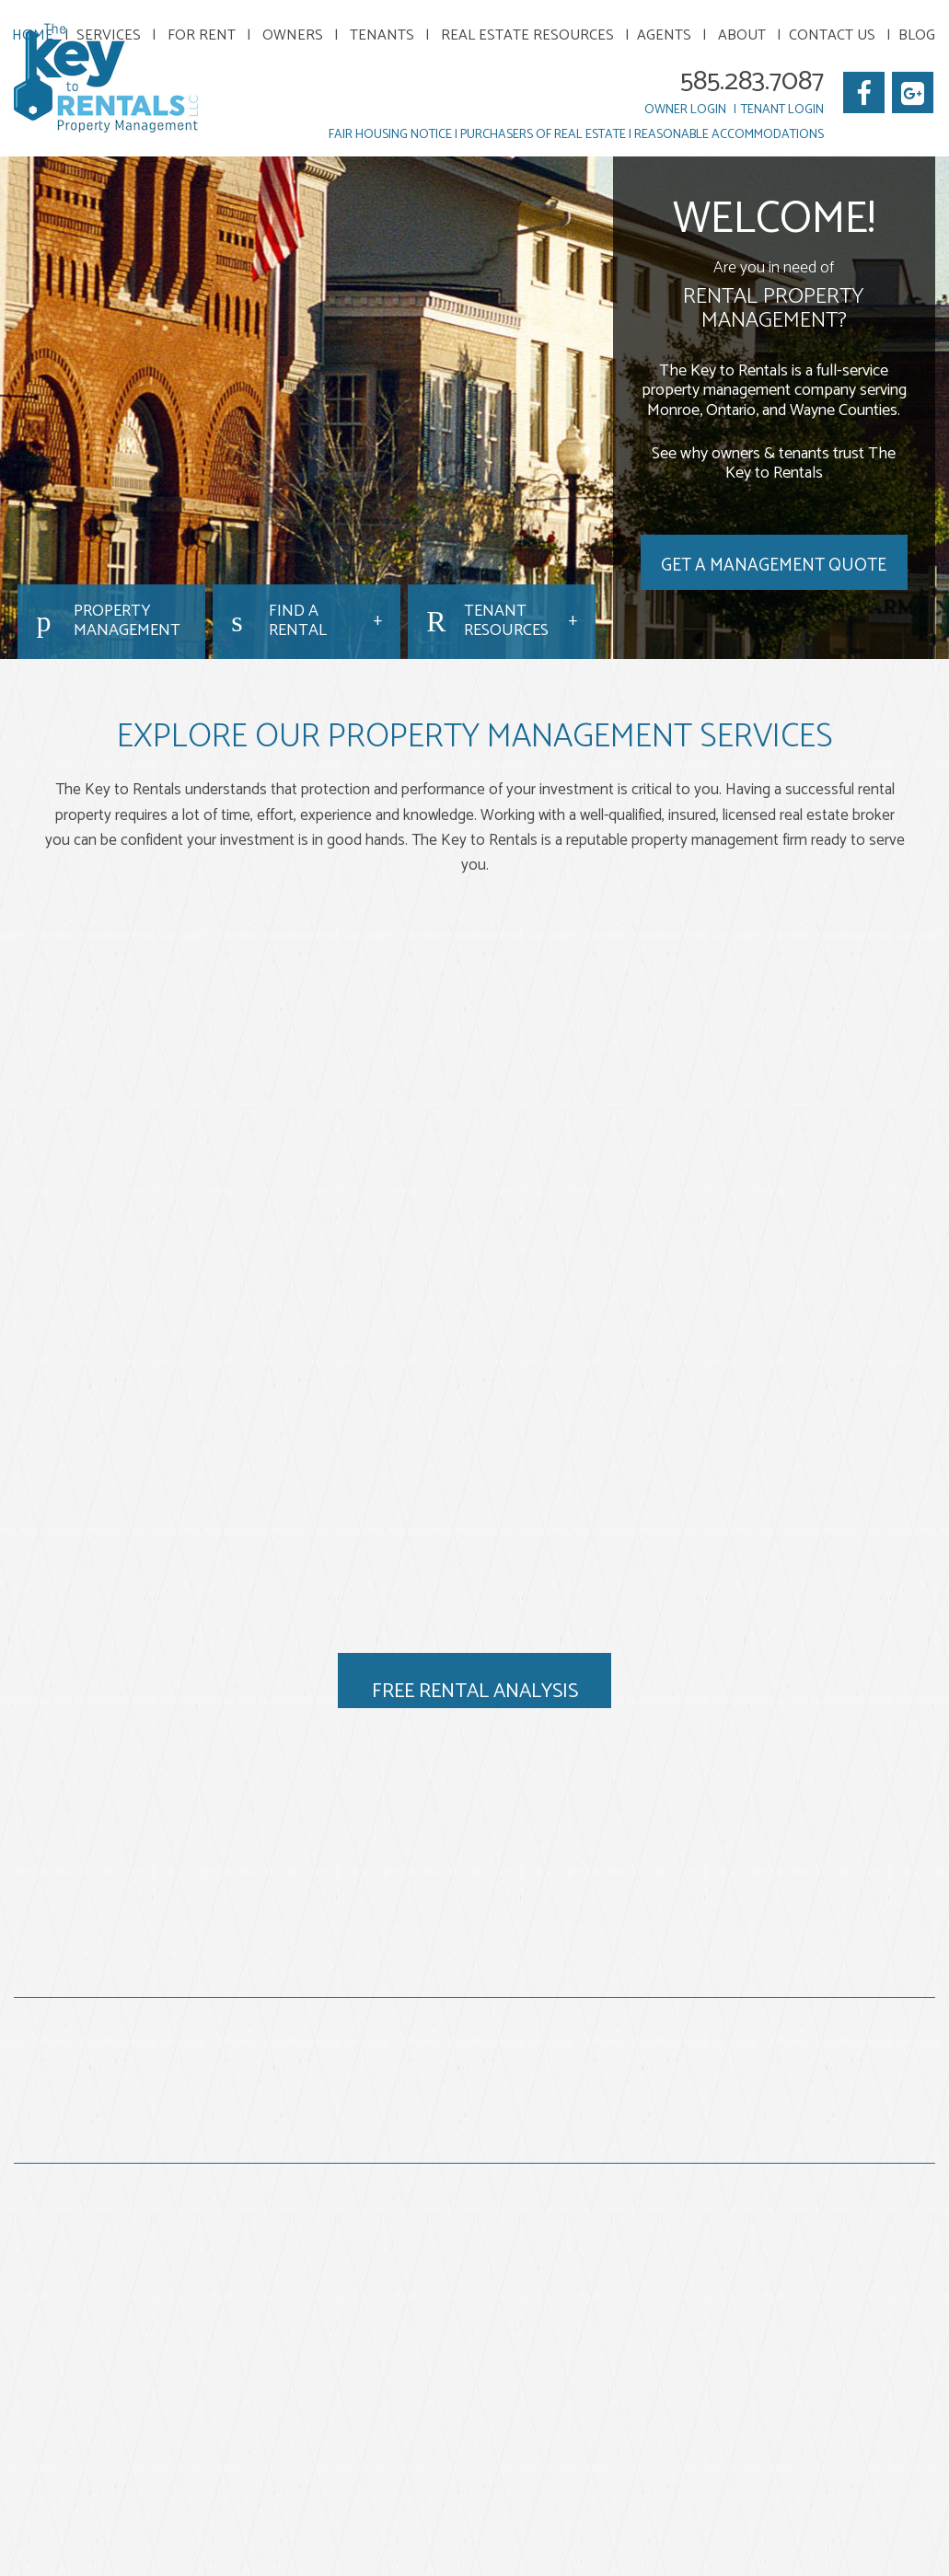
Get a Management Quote (773, 565)
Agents (664, 35)
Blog (916, 35)
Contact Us (832, 35)
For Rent (202, 35)
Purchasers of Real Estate (543, 134)
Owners (292, 35)
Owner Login (685, 110)
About (742, 35)
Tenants (382, 35)
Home (32, 35)
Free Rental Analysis (475, 1691)
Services (108, 35)
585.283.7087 (752, 81)
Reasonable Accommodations (729, 134)
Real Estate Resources (527, 35)
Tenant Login (782, 110)
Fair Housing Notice (390, 134)
